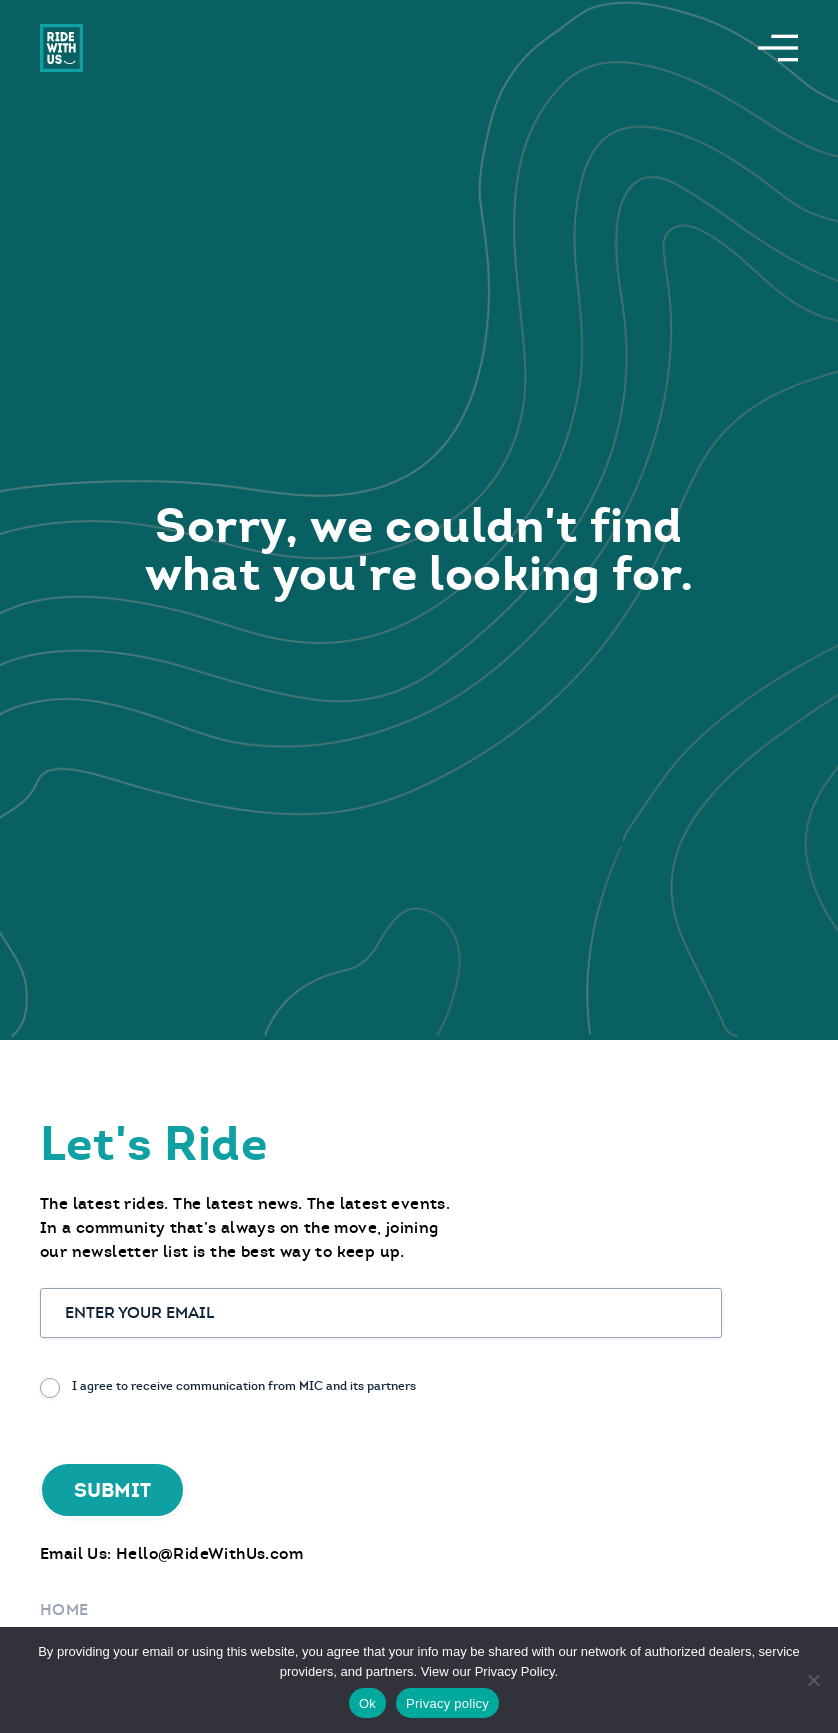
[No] (813, 1680)
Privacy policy (447, 1703)
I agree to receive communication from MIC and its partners (244, 1386)
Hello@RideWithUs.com (209, 1553)
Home (64, 1609)
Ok (367, 1703)
